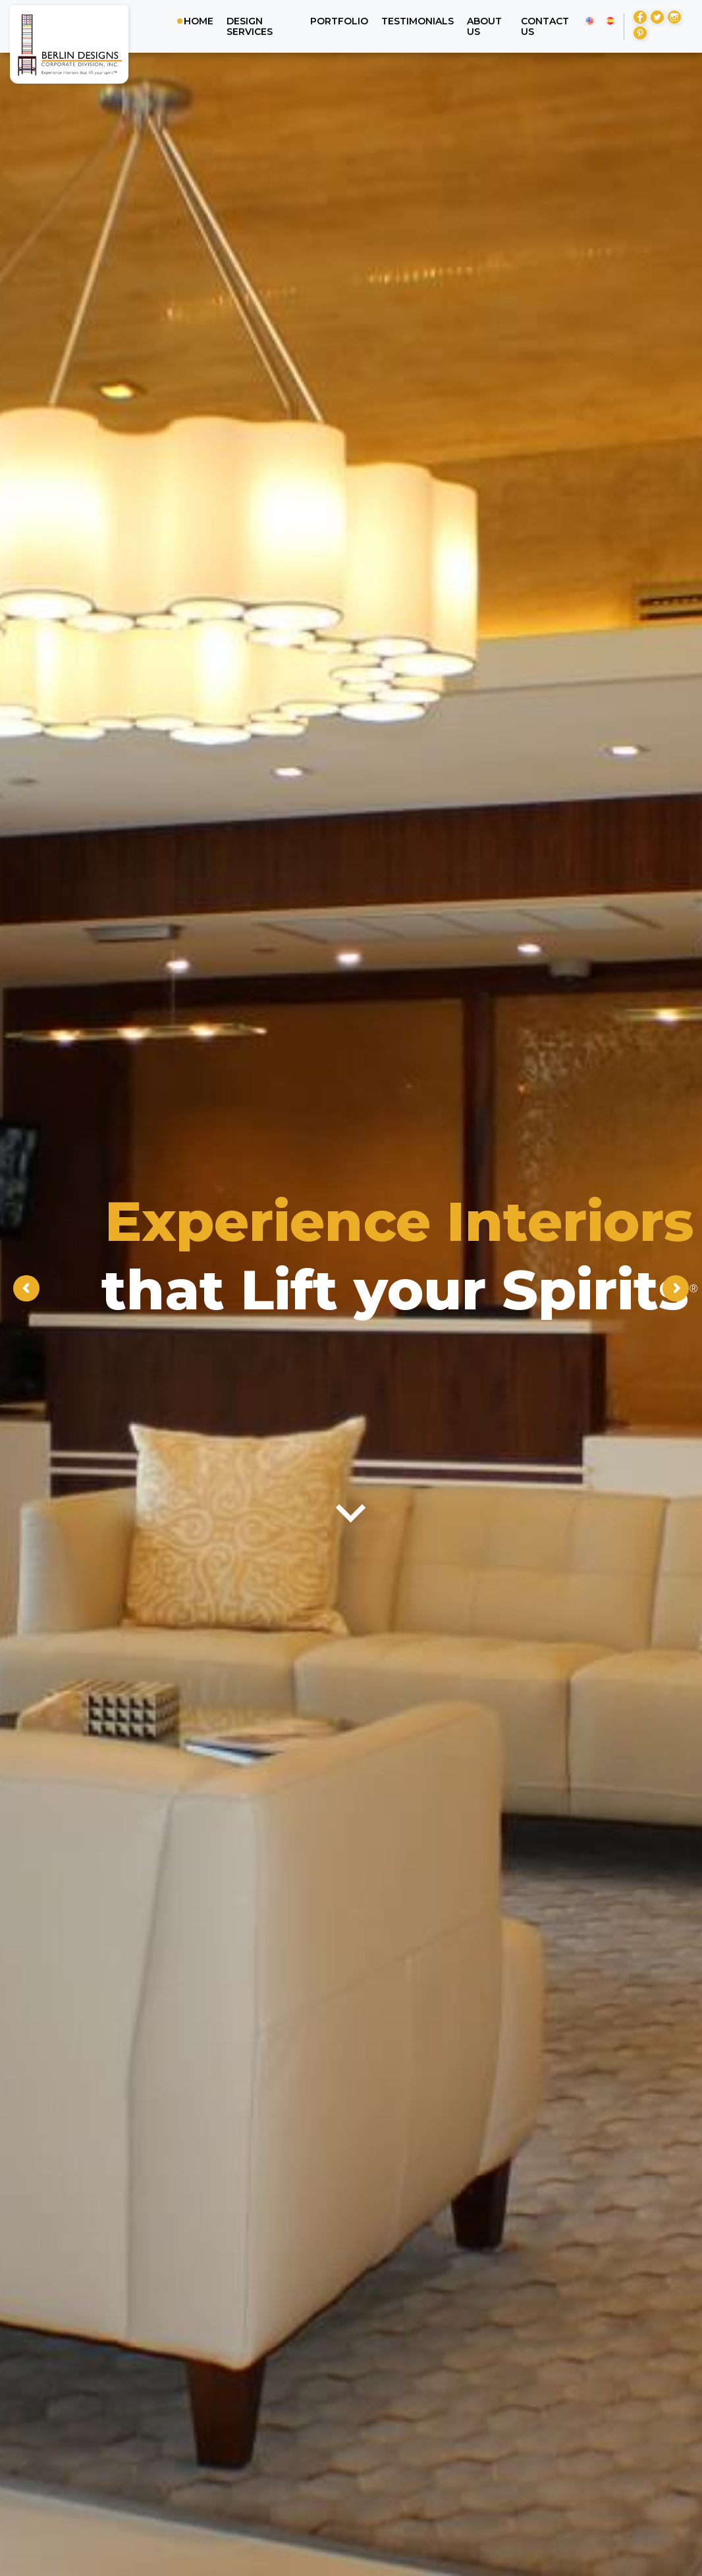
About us (484, 26)
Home (198, 21)
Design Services (250, 26)
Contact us (545, 26)
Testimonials (417, 21)
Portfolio (339, 21)
